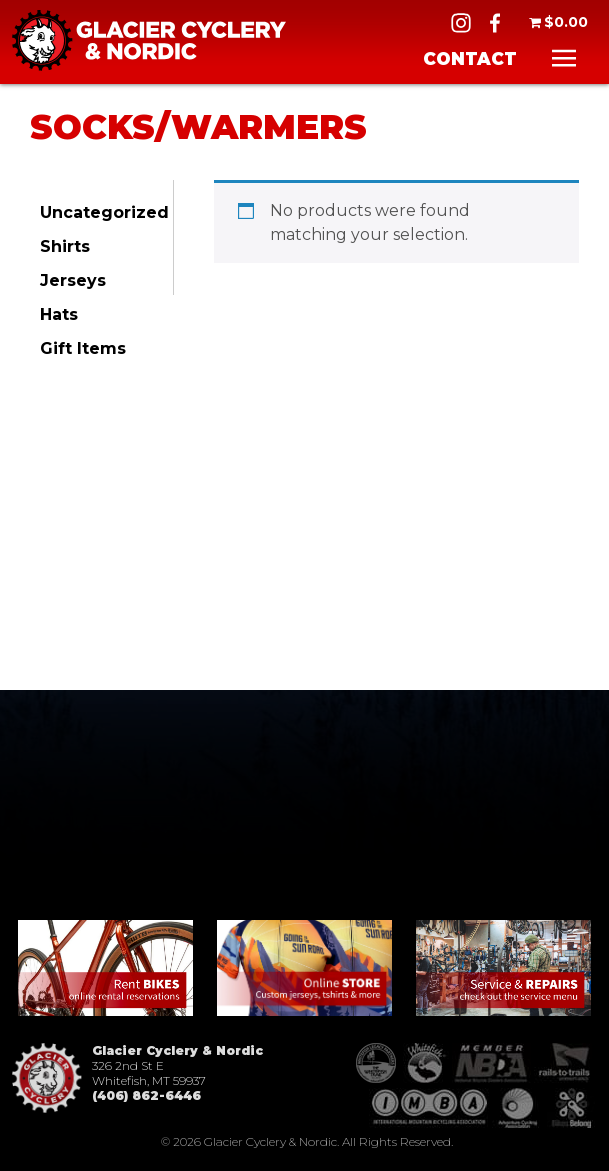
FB (495, 23)
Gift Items (83, 348)
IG (461, 23)
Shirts (65, 246)
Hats (59, 314)
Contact (470, 59)
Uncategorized (104, 212)
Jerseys (73, 280)
